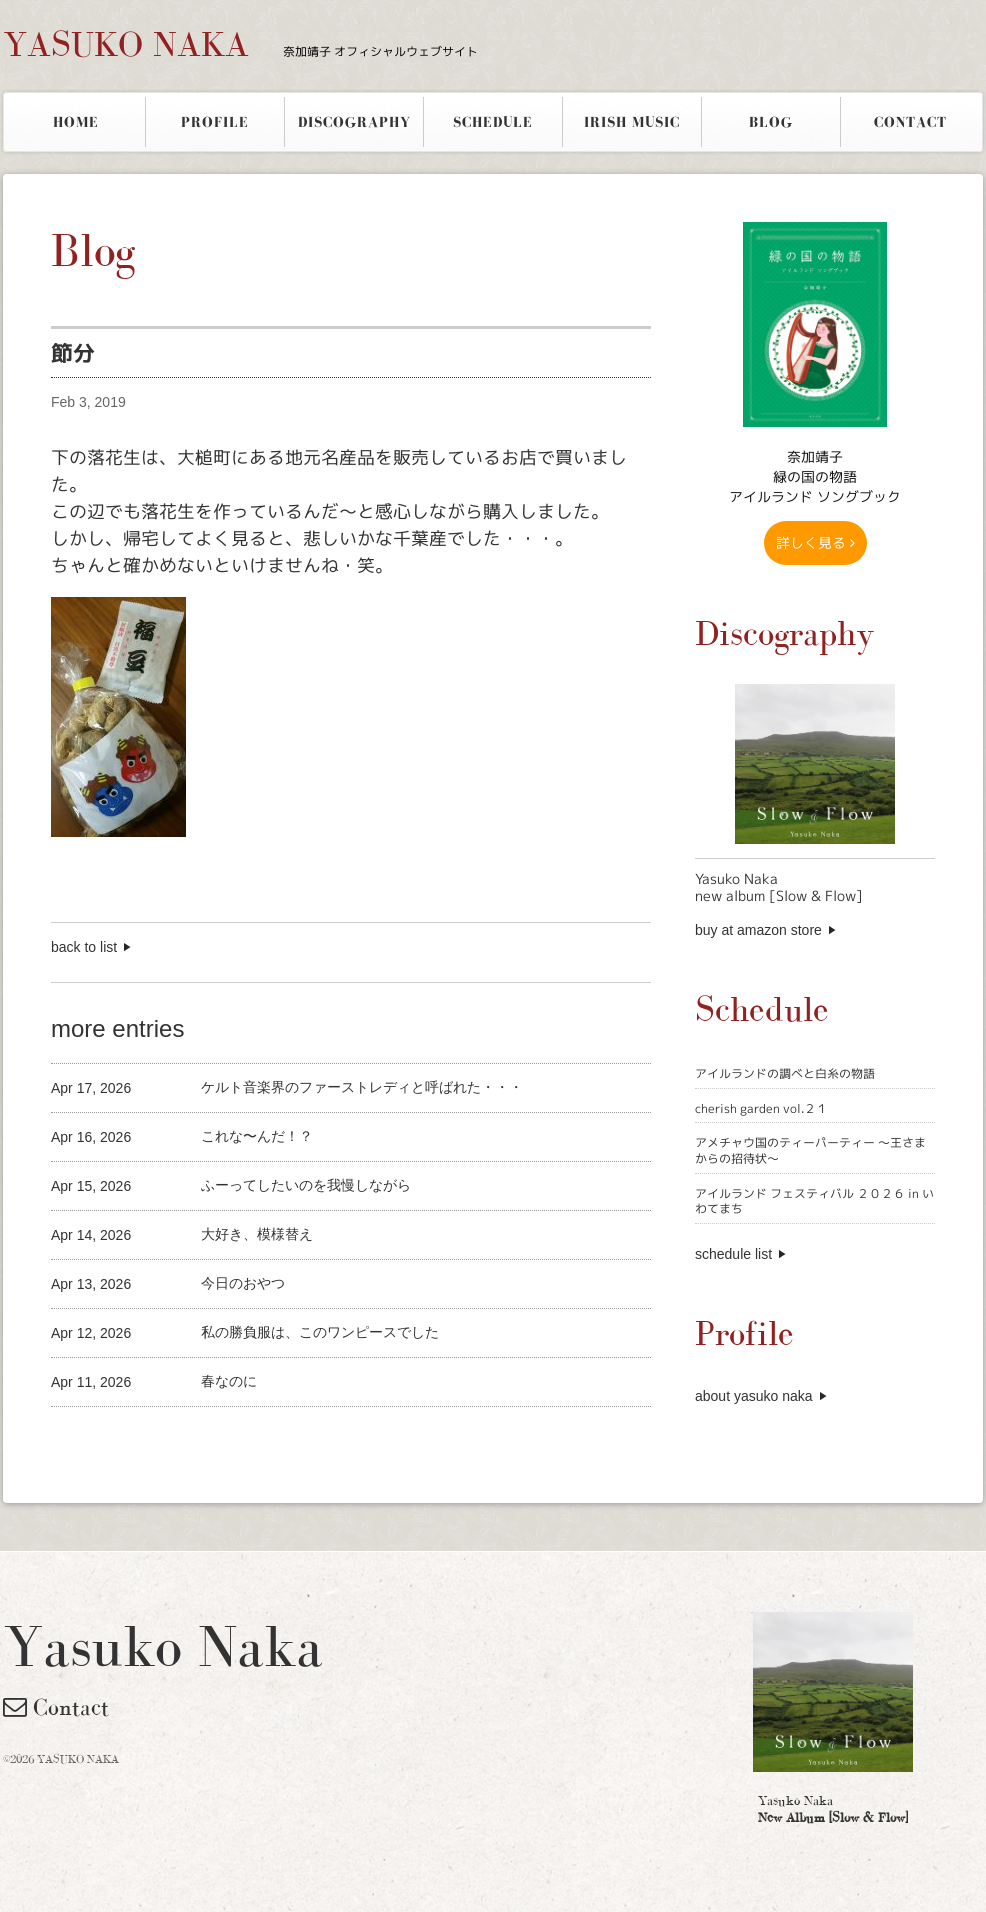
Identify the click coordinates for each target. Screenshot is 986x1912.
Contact (56, 1707)
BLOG (771, 122)
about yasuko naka (754, 1396)
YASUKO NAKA (240, 44)
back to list (84, 947)
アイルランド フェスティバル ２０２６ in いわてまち (814, 1201)
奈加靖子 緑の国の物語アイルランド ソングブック (815, 476)
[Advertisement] (285, 1440)
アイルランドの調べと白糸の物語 (785, 1073)
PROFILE (215, 122)
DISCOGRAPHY (354, 122)
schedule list (733, 1254)
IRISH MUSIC (632, 122)
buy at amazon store (758, 930)
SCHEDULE (493, 122)
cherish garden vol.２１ (761, 1108)
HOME (76, 122)
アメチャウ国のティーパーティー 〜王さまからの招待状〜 (810, 1150)
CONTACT (910, 122)
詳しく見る (815, 542)
